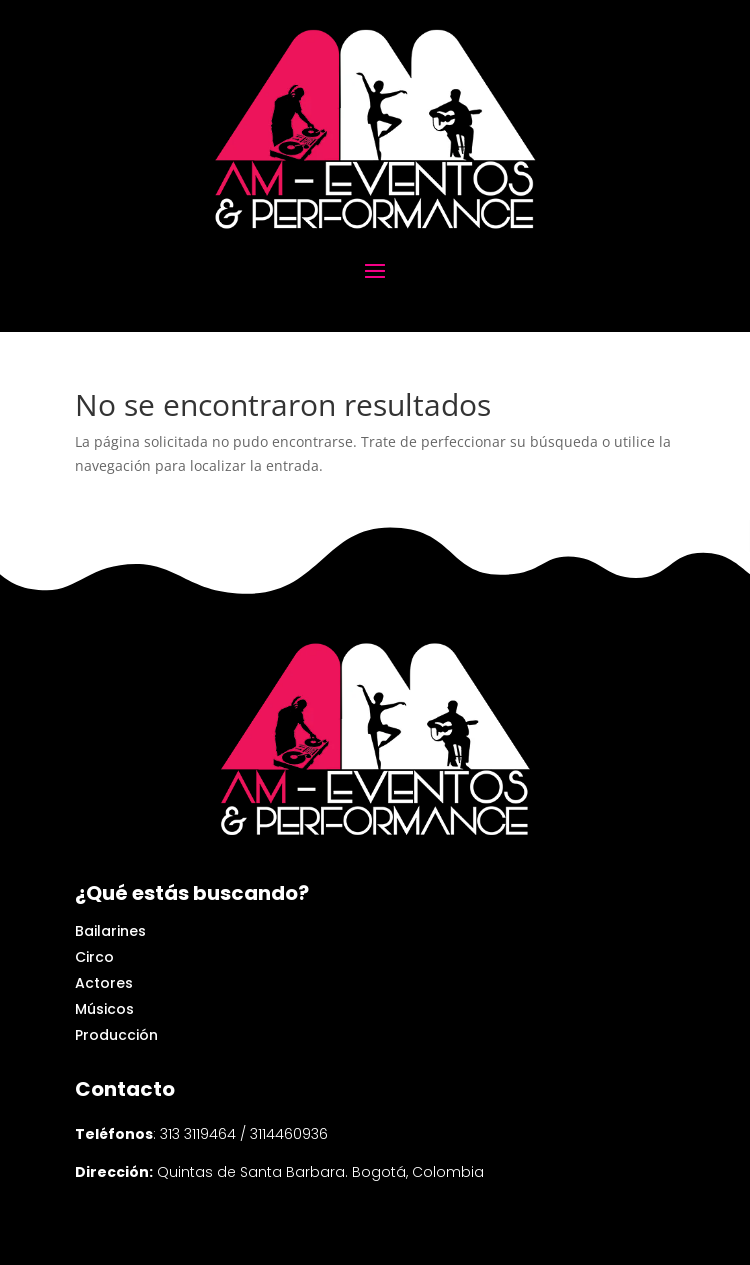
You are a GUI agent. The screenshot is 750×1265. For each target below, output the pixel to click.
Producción (116, 1035)
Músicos (104, 1009)
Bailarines (110, 931)
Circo (94, 957)
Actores (104, 983)
